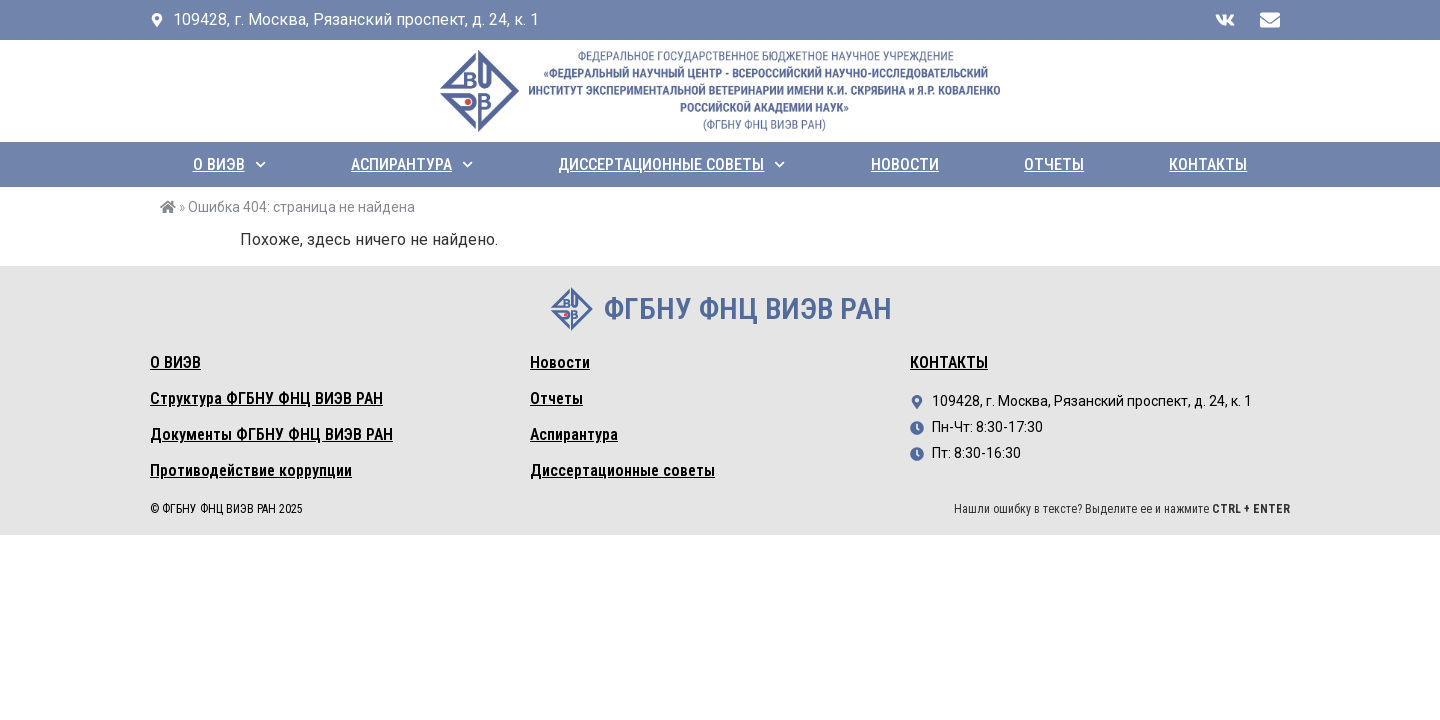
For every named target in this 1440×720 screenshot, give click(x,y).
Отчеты (1054, 164)
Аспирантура (412, 164)
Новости (905, 164)
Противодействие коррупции (251, 470)
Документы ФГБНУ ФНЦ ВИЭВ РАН (271, 434)
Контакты (1208, 164)
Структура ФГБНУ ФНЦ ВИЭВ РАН (266, 398)
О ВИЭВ (229, 164)
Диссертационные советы (671, 164)
